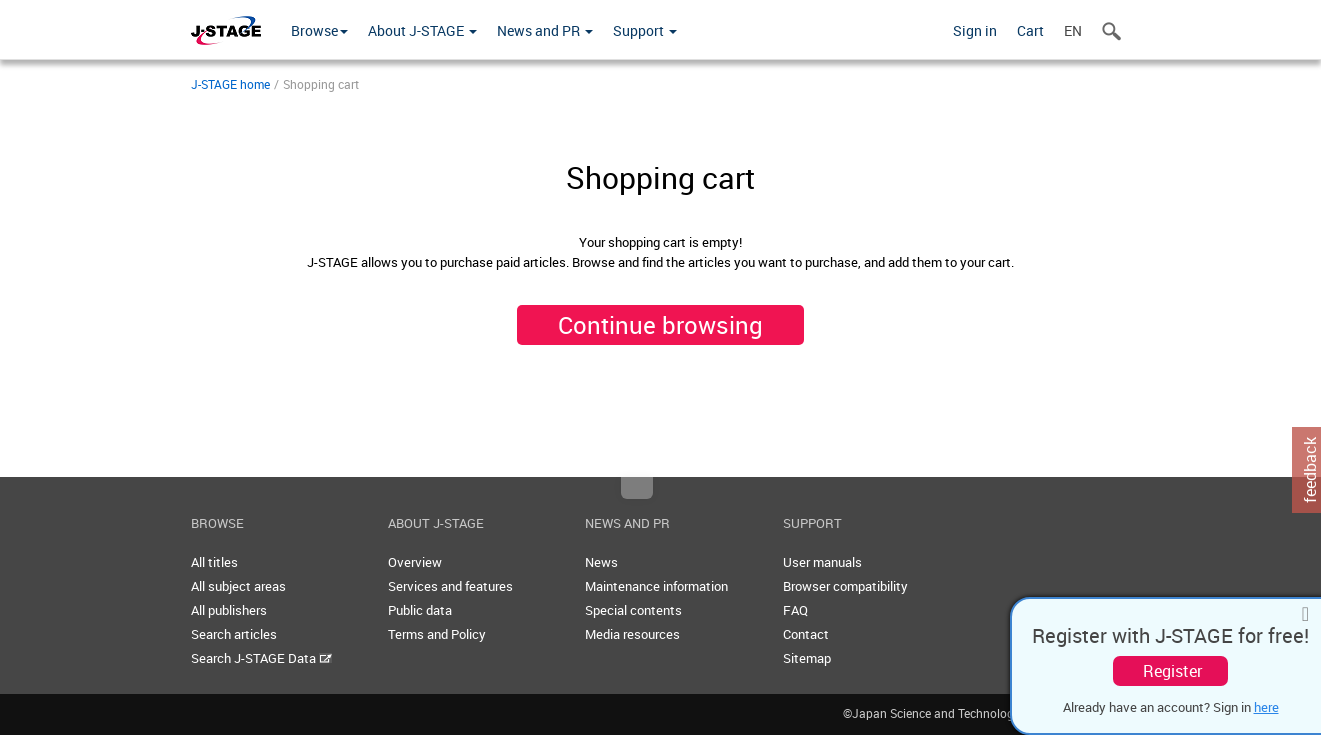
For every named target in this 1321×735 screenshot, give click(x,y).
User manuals (822, 562)
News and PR (545, 30)
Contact (806, 634)
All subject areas (238, 586)
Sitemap (807, 658)
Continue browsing (660, 325)
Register (1172, 671)
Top (637, 488)
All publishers (229, 610)
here (1266, 707)
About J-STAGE (422, 30)
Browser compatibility (845, 586)
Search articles (234, 634)
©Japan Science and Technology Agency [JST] (987, 713)
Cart (1030, 30)
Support (645, 30)
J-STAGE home (230, 84)
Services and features (450, 586)
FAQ (795, 610)
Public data (420, 610)
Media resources (632, 634)
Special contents (633, 610)
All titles (214, 562)
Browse (319, 30)
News (601, 562)
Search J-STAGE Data (261, 658)
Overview (415, 562)
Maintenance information (656, 586)
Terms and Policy (437, 634)
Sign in (975, 30)
